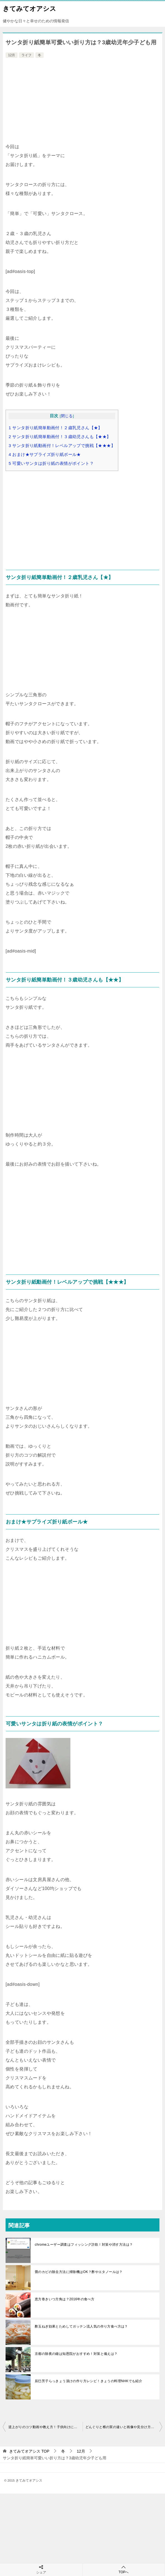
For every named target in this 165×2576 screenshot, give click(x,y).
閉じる (67, 416)
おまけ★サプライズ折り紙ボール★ (45, 454)
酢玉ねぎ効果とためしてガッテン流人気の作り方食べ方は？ (81, 2326)
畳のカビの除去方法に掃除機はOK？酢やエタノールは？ (79, 2272)
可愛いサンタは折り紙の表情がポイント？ (51, 463)
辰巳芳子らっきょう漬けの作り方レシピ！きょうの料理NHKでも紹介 (88, 2381)
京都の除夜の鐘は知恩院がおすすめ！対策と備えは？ (76, 2354)
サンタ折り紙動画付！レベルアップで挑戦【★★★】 (62, 445)
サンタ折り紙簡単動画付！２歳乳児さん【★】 (55, 427)
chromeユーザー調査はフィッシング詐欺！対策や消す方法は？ (84, 2245)
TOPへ (124, 2569)
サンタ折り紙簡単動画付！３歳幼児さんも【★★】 (60, 436)
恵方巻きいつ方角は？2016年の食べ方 (64, 2299)
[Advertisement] (82, 101)
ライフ (26, 55)
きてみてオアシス (29, 8)
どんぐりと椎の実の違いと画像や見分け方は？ (121, 2427)
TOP (29, 2451)
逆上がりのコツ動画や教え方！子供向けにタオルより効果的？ (45, 2427)
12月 (11, 55)
